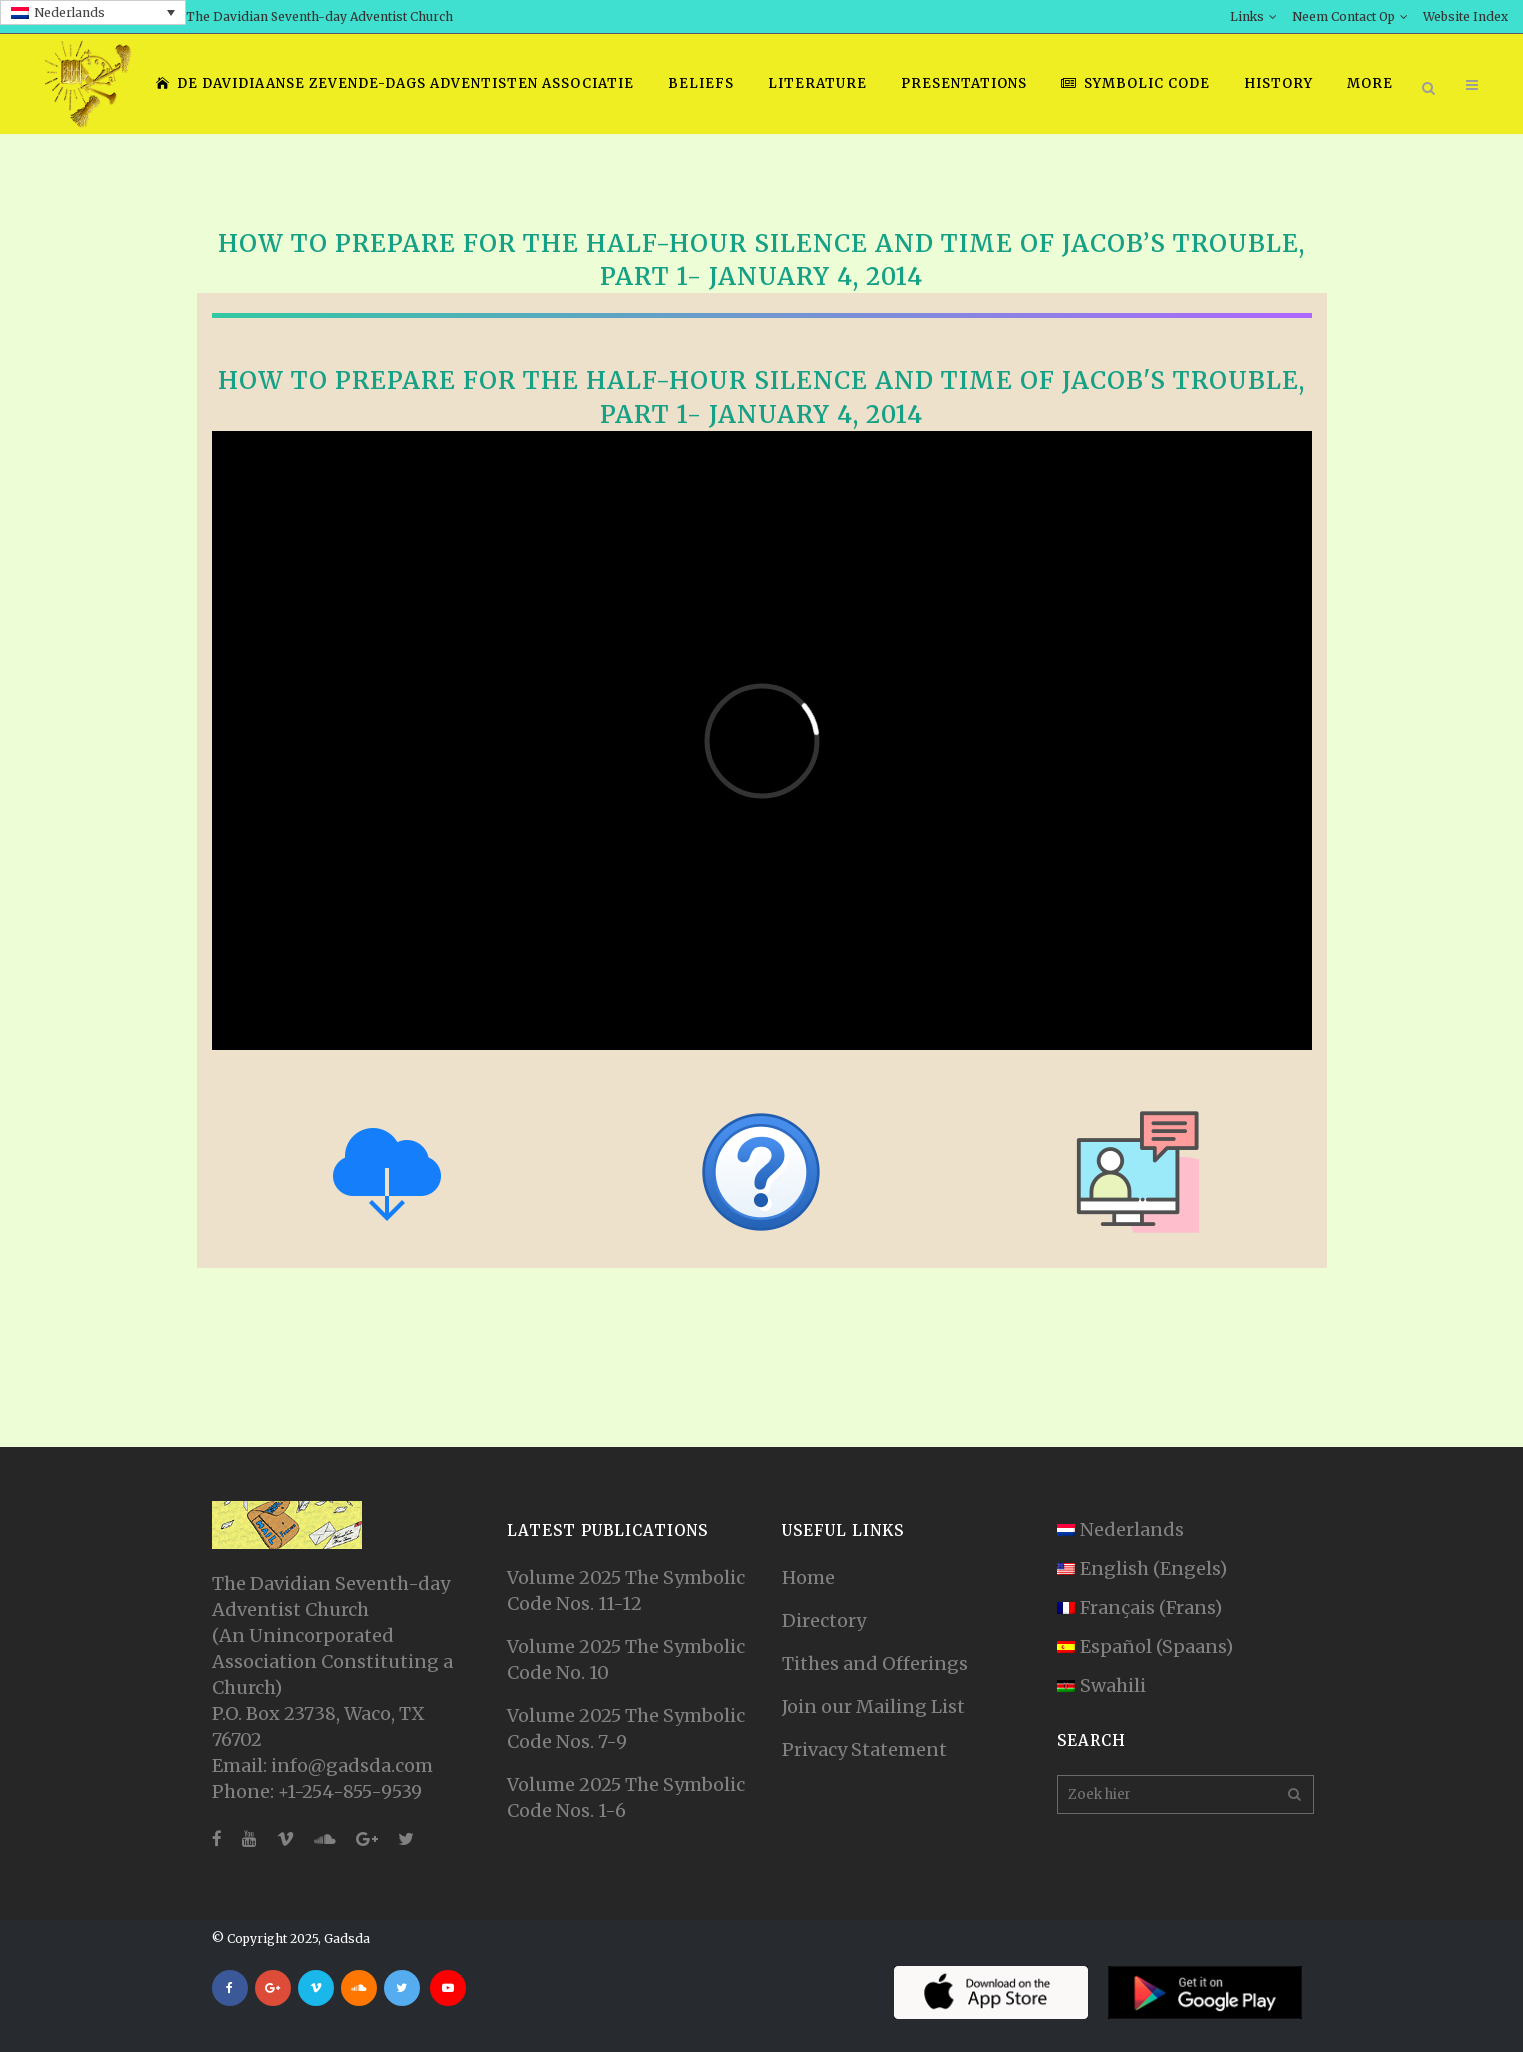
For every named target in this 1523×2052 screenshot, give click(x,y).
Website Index (1465, 16)
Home (808, 1577)
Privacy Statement (864, 1749)
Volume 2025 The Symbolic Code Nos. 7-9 (626, 1728)
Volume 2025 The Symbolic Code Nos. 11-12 (626, 1590)
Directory (824, 1620)
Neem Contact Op (1343, 16)
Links (1247, 16)
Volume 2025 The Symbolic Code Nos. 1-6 (626, 1797)
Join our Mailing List (873, 1706)
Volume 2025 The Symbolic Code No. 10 (626, 1659)
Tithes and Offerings (875, 1663)
